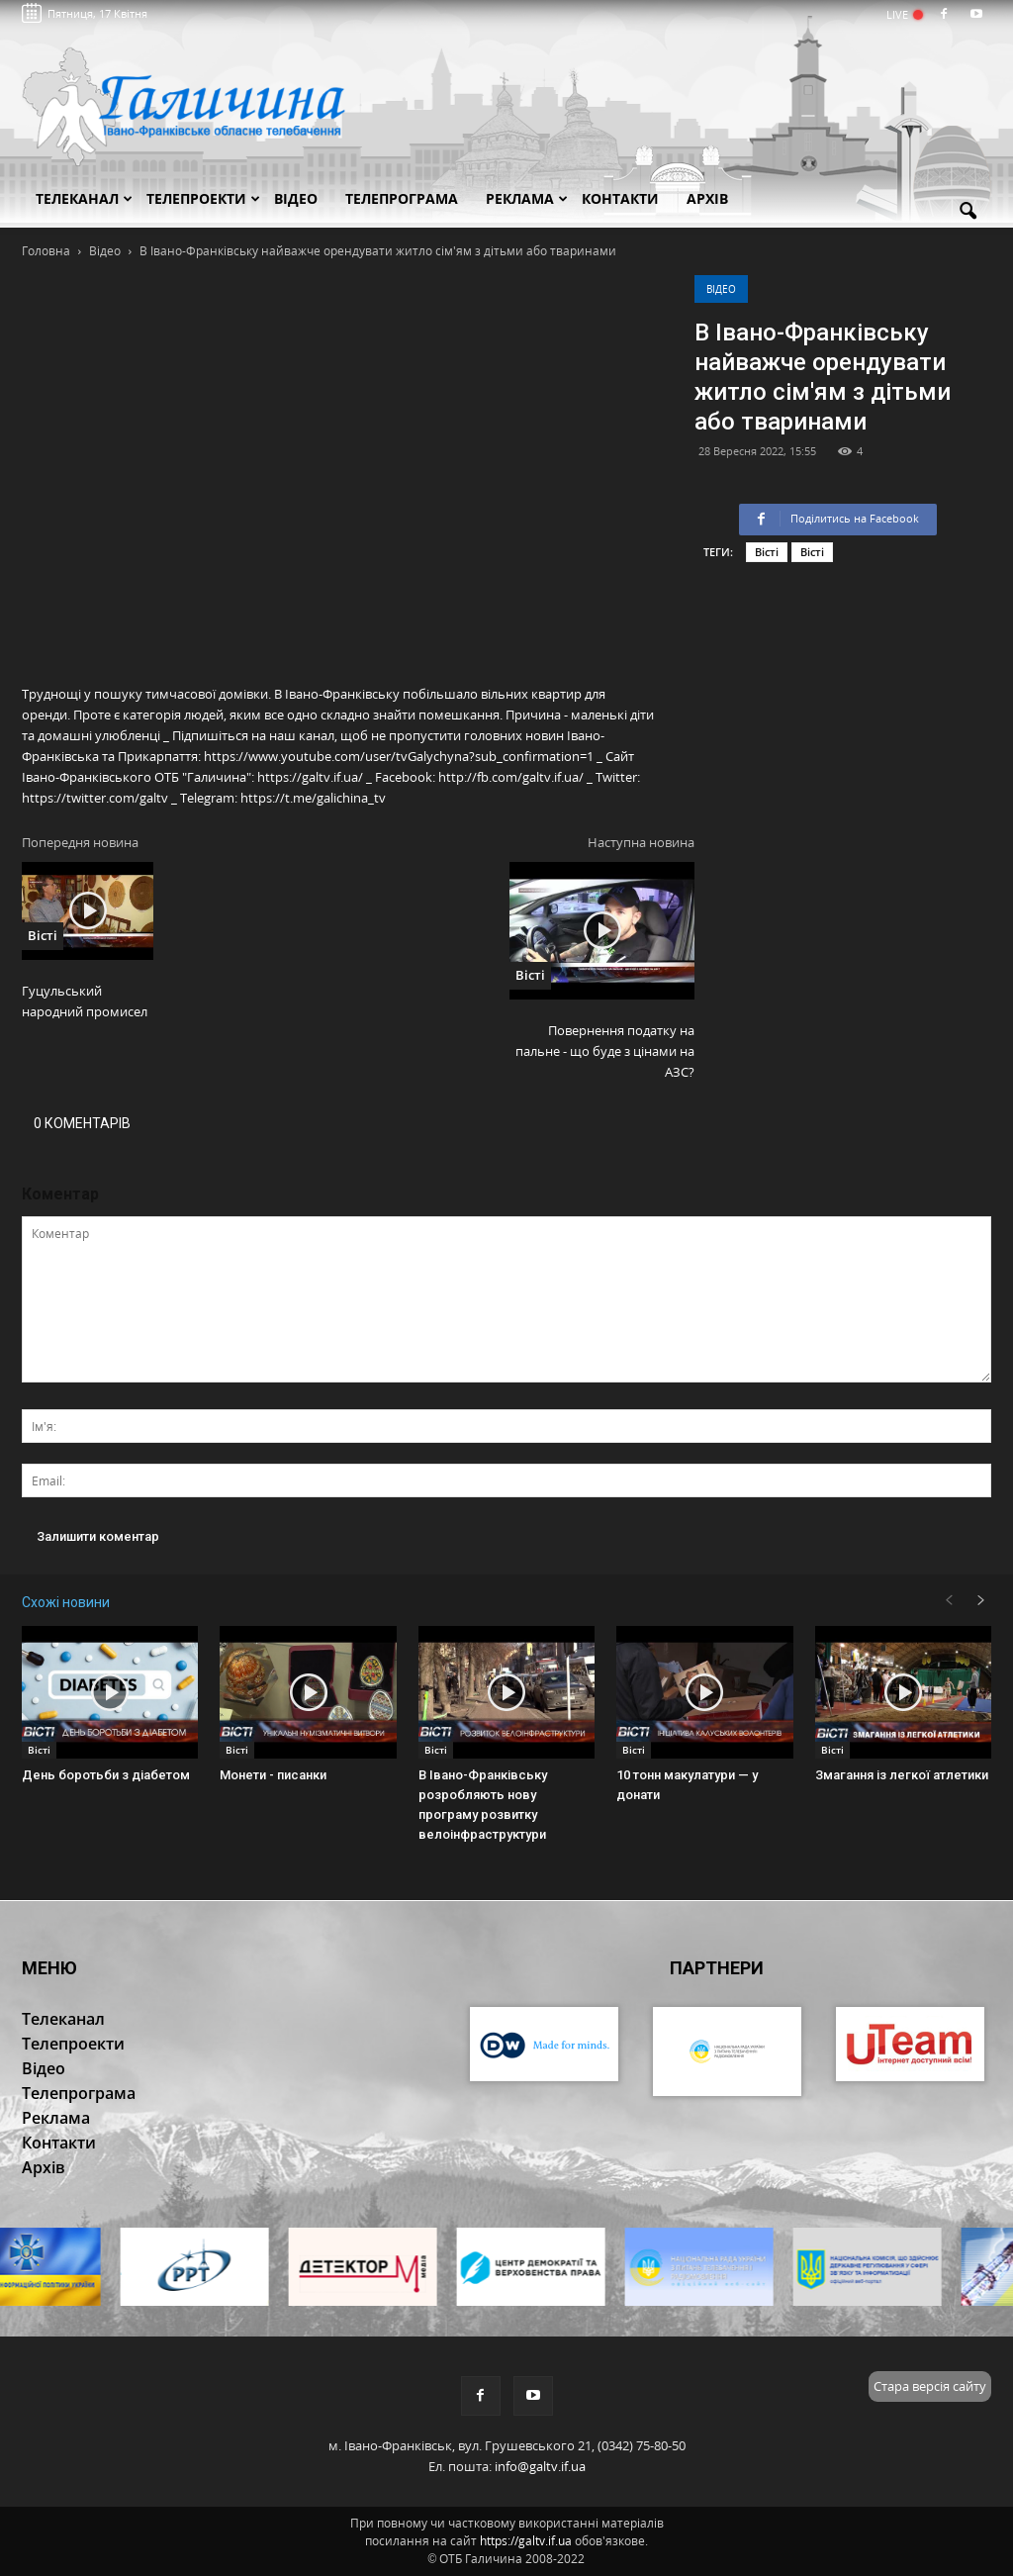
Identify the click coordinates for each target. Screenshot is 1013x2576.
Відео (721, 289)
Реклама (527, 198)
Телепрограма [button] (401, 198)
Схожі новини (66, 1602)
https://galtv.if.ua (526, 2540)
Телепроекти (203, 198)
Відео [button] (296, 198)
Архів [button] (707, 198)
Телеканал (84, 198)
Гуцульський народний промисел (84, 1001)
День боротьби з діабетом (106, 1774)
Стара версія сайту (930, 2386)
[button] (967, 212)
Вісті (767, 551)
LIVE (903, 14)
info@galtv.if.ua (540, 2466)
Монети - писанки (273, 1774)
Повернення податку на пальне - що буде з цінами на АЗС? (604, 1051)
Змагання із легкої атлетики (901, 1774)
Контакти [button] (620, 198)
